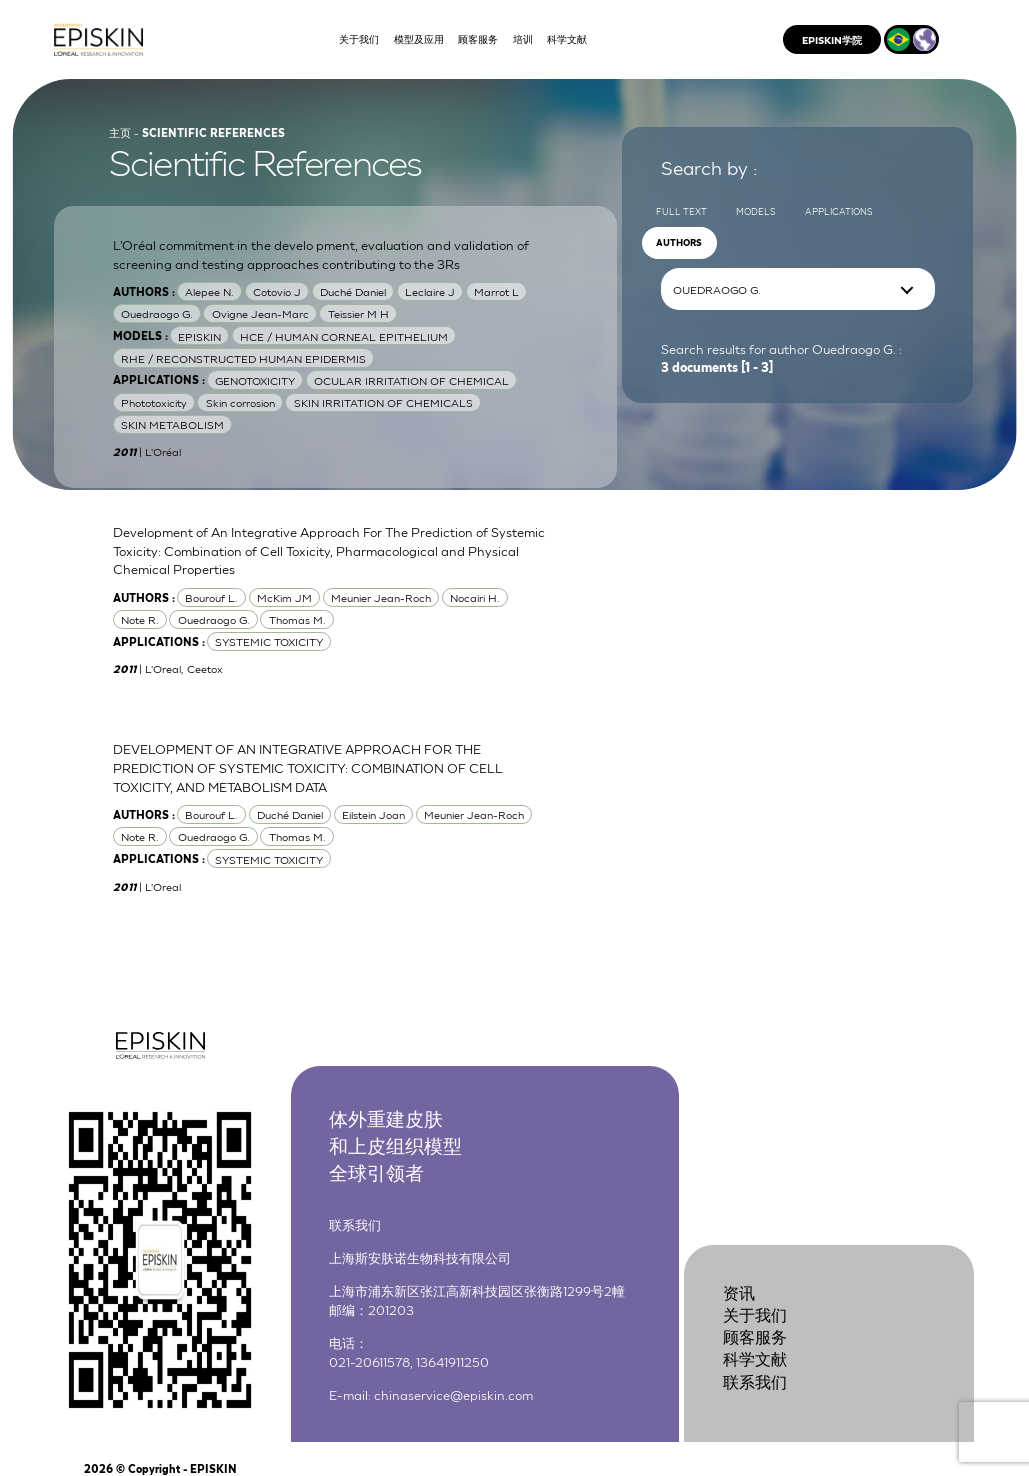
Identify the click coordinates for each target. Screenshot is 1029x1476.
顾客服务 (755, 1335)
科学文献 (755, 1358)
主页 (120, 132)
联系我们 (755, 1380)
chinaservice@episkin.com (453, 1394)
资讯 (739, 1291)
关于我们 (755, 1313)
